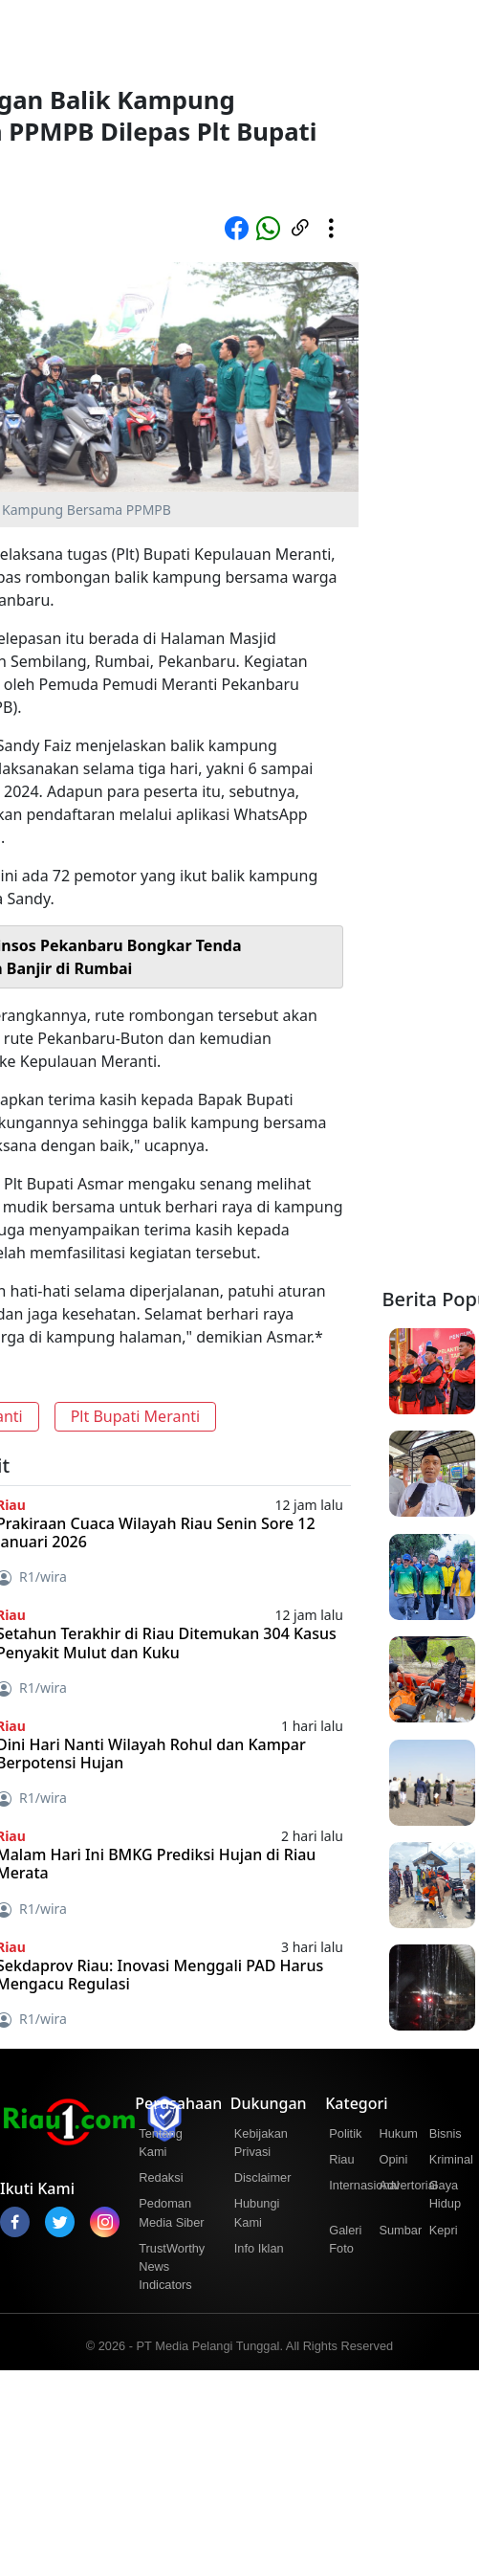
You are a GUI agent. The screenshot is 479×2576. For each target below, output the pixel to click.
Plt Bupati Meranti (136, 1416)
